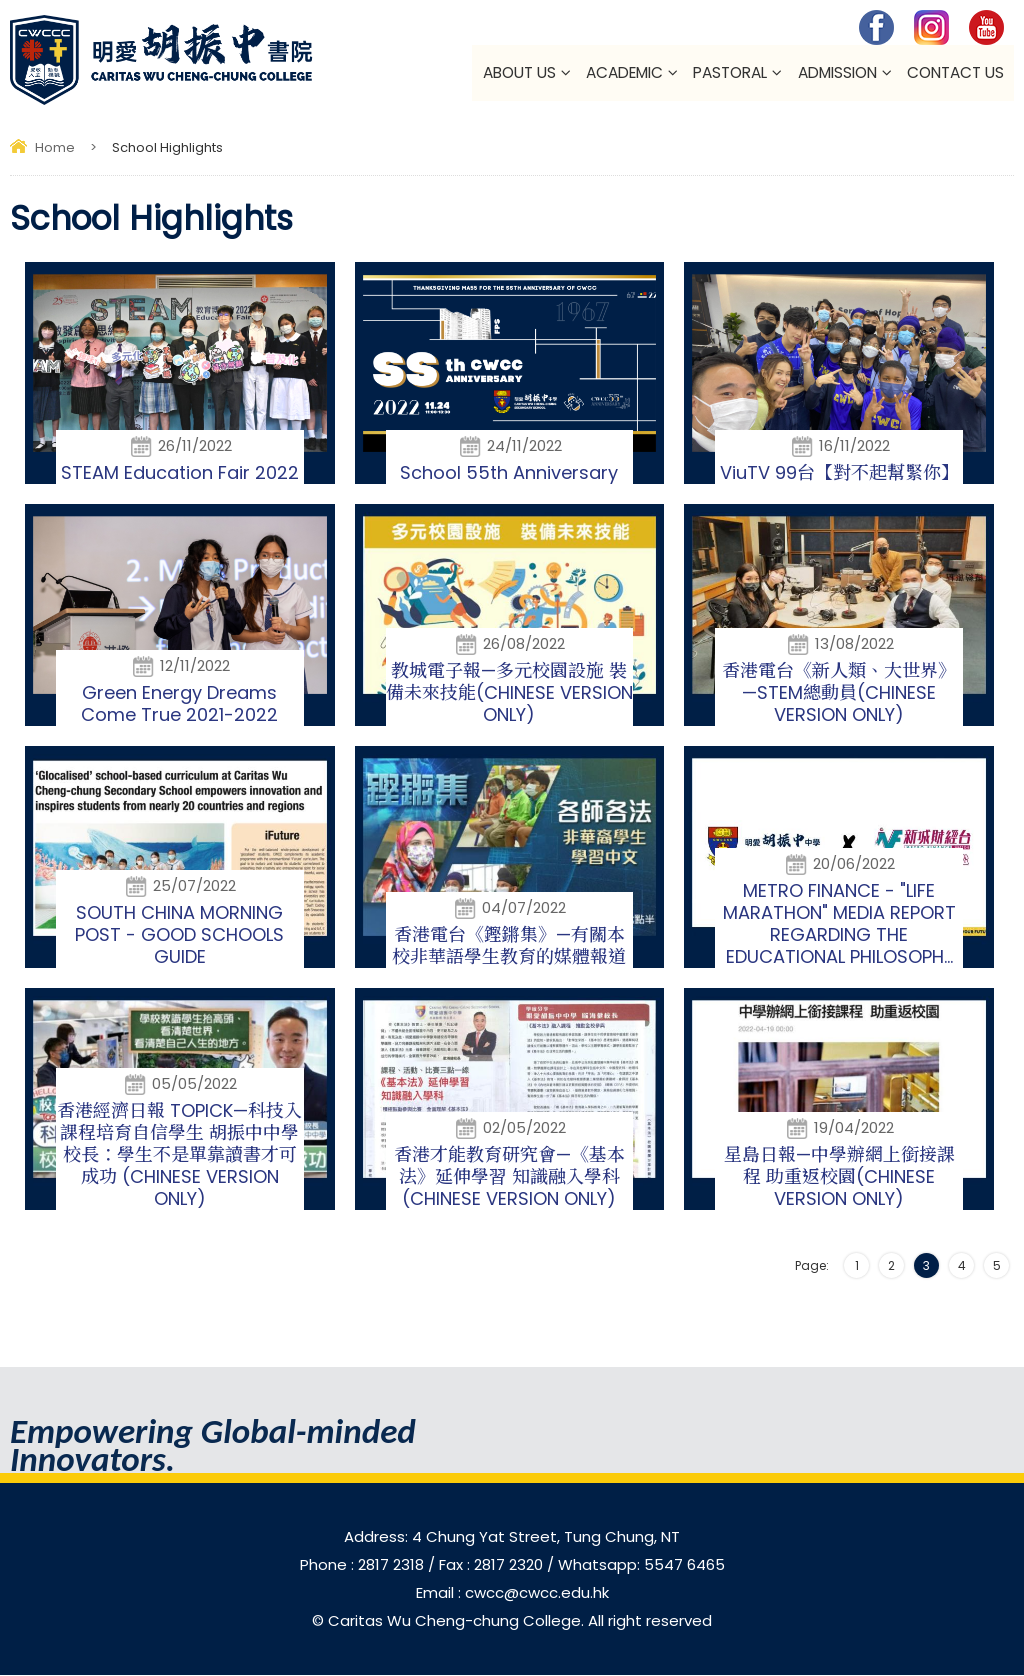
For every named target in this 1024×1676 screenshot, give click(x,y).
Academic (624, 73)
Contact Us (955, 73)
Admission (837, 73)
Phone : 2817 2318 (364, 1565)
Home (55, 148)
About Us (518, 73)
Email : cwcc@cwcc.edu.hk (512, 1593)
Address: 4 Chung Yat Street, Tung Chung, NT (512, 1537)
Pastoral (730, 73)
